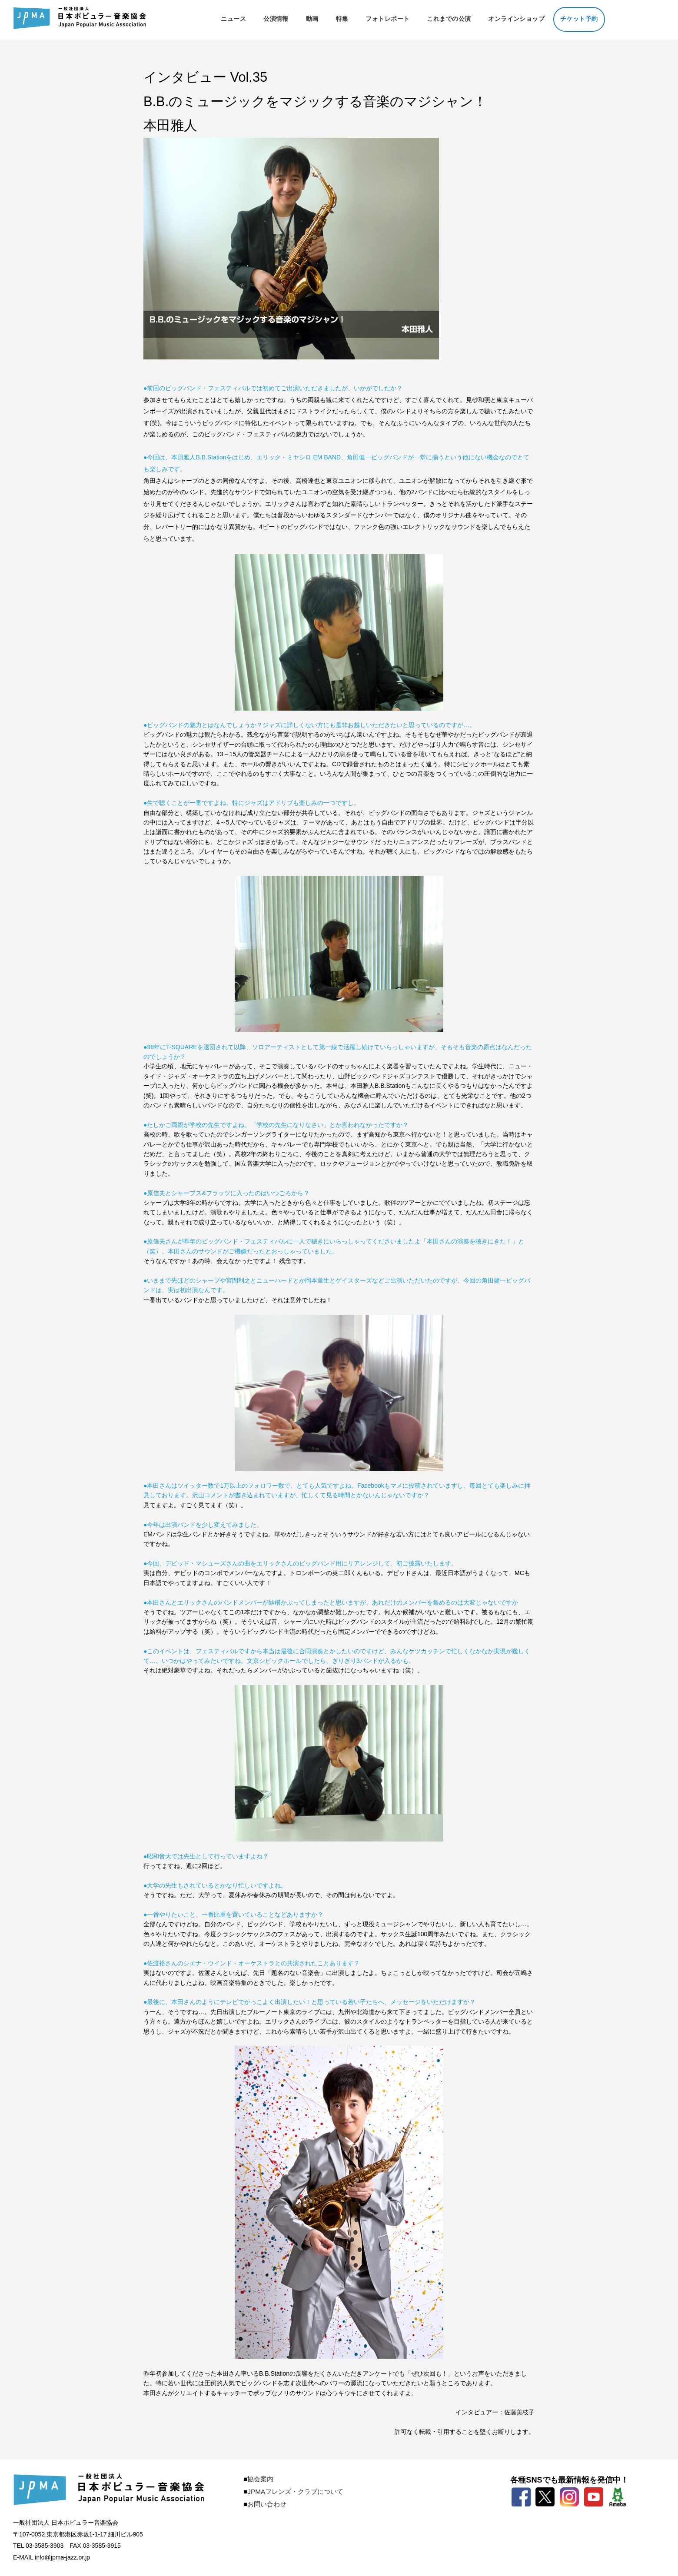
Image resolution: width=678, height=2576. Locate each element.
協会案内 (260, 2479)
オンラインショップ (516, 19)
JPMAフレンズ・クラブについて (295, 2491)
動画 (312, 19)
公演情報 (276, 19)
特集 (342, 19)
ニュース (233, 19)
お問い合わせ (266, 2504)
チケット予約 (579, 19)
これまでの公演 (449, 19)
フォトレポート (387, 19)
